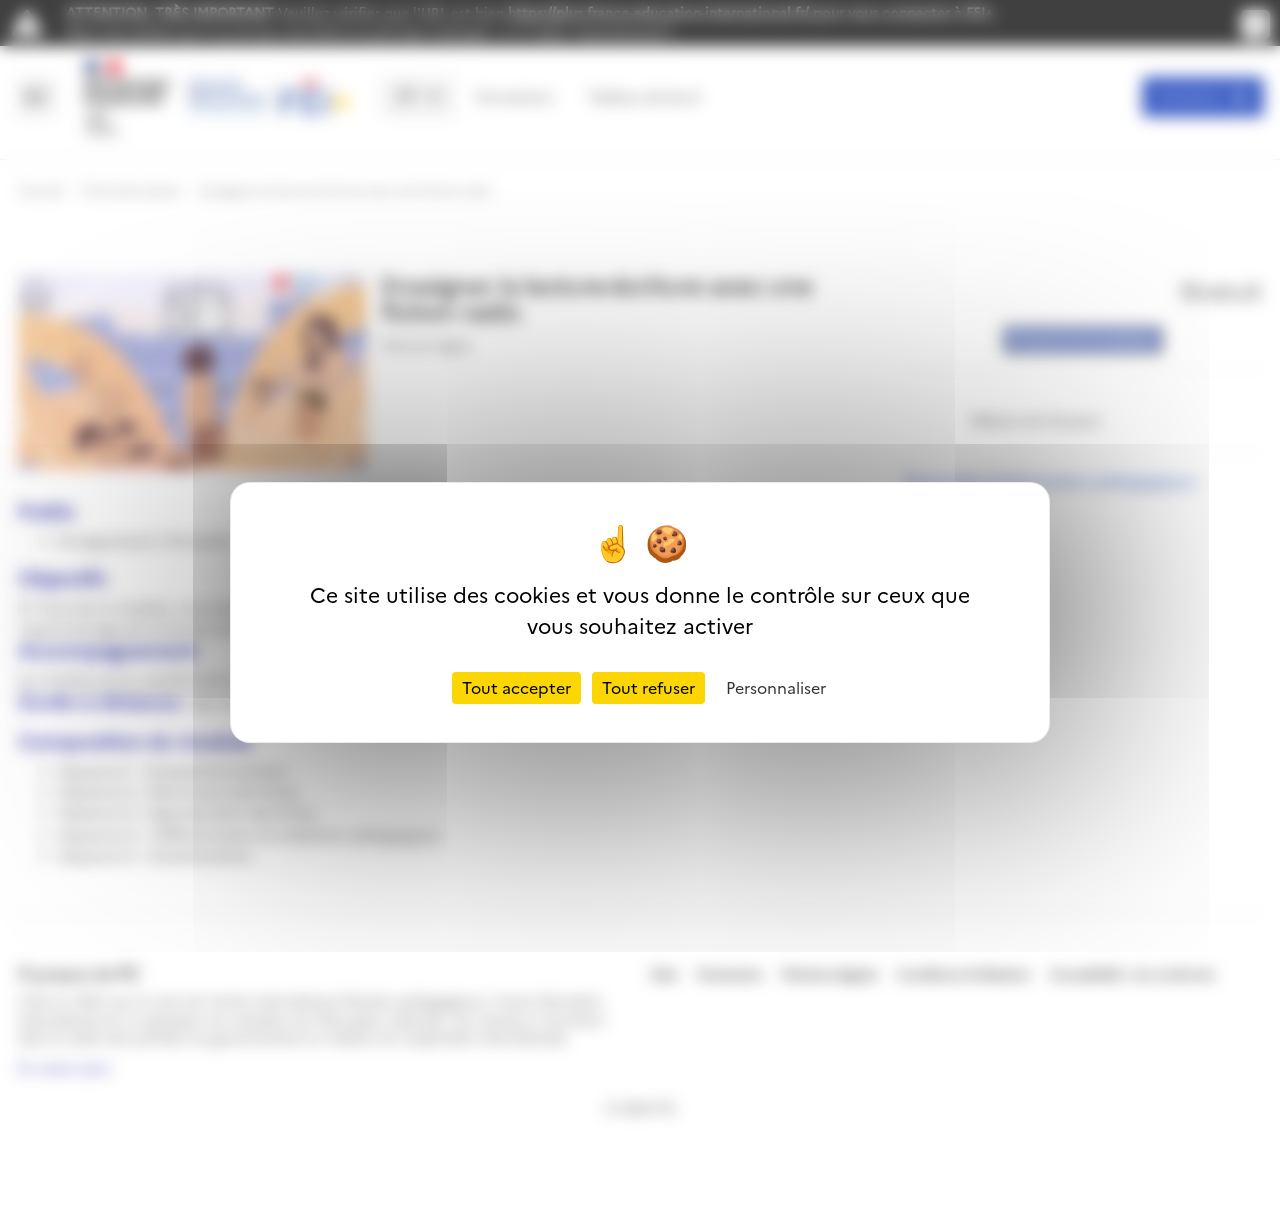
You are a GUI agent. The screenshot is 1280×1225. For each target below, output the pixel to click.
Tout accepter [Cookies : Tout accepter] (516, 688)
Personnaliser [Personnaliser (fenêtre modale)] (776, 688)
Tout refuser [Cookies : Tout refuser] (648, 688)
